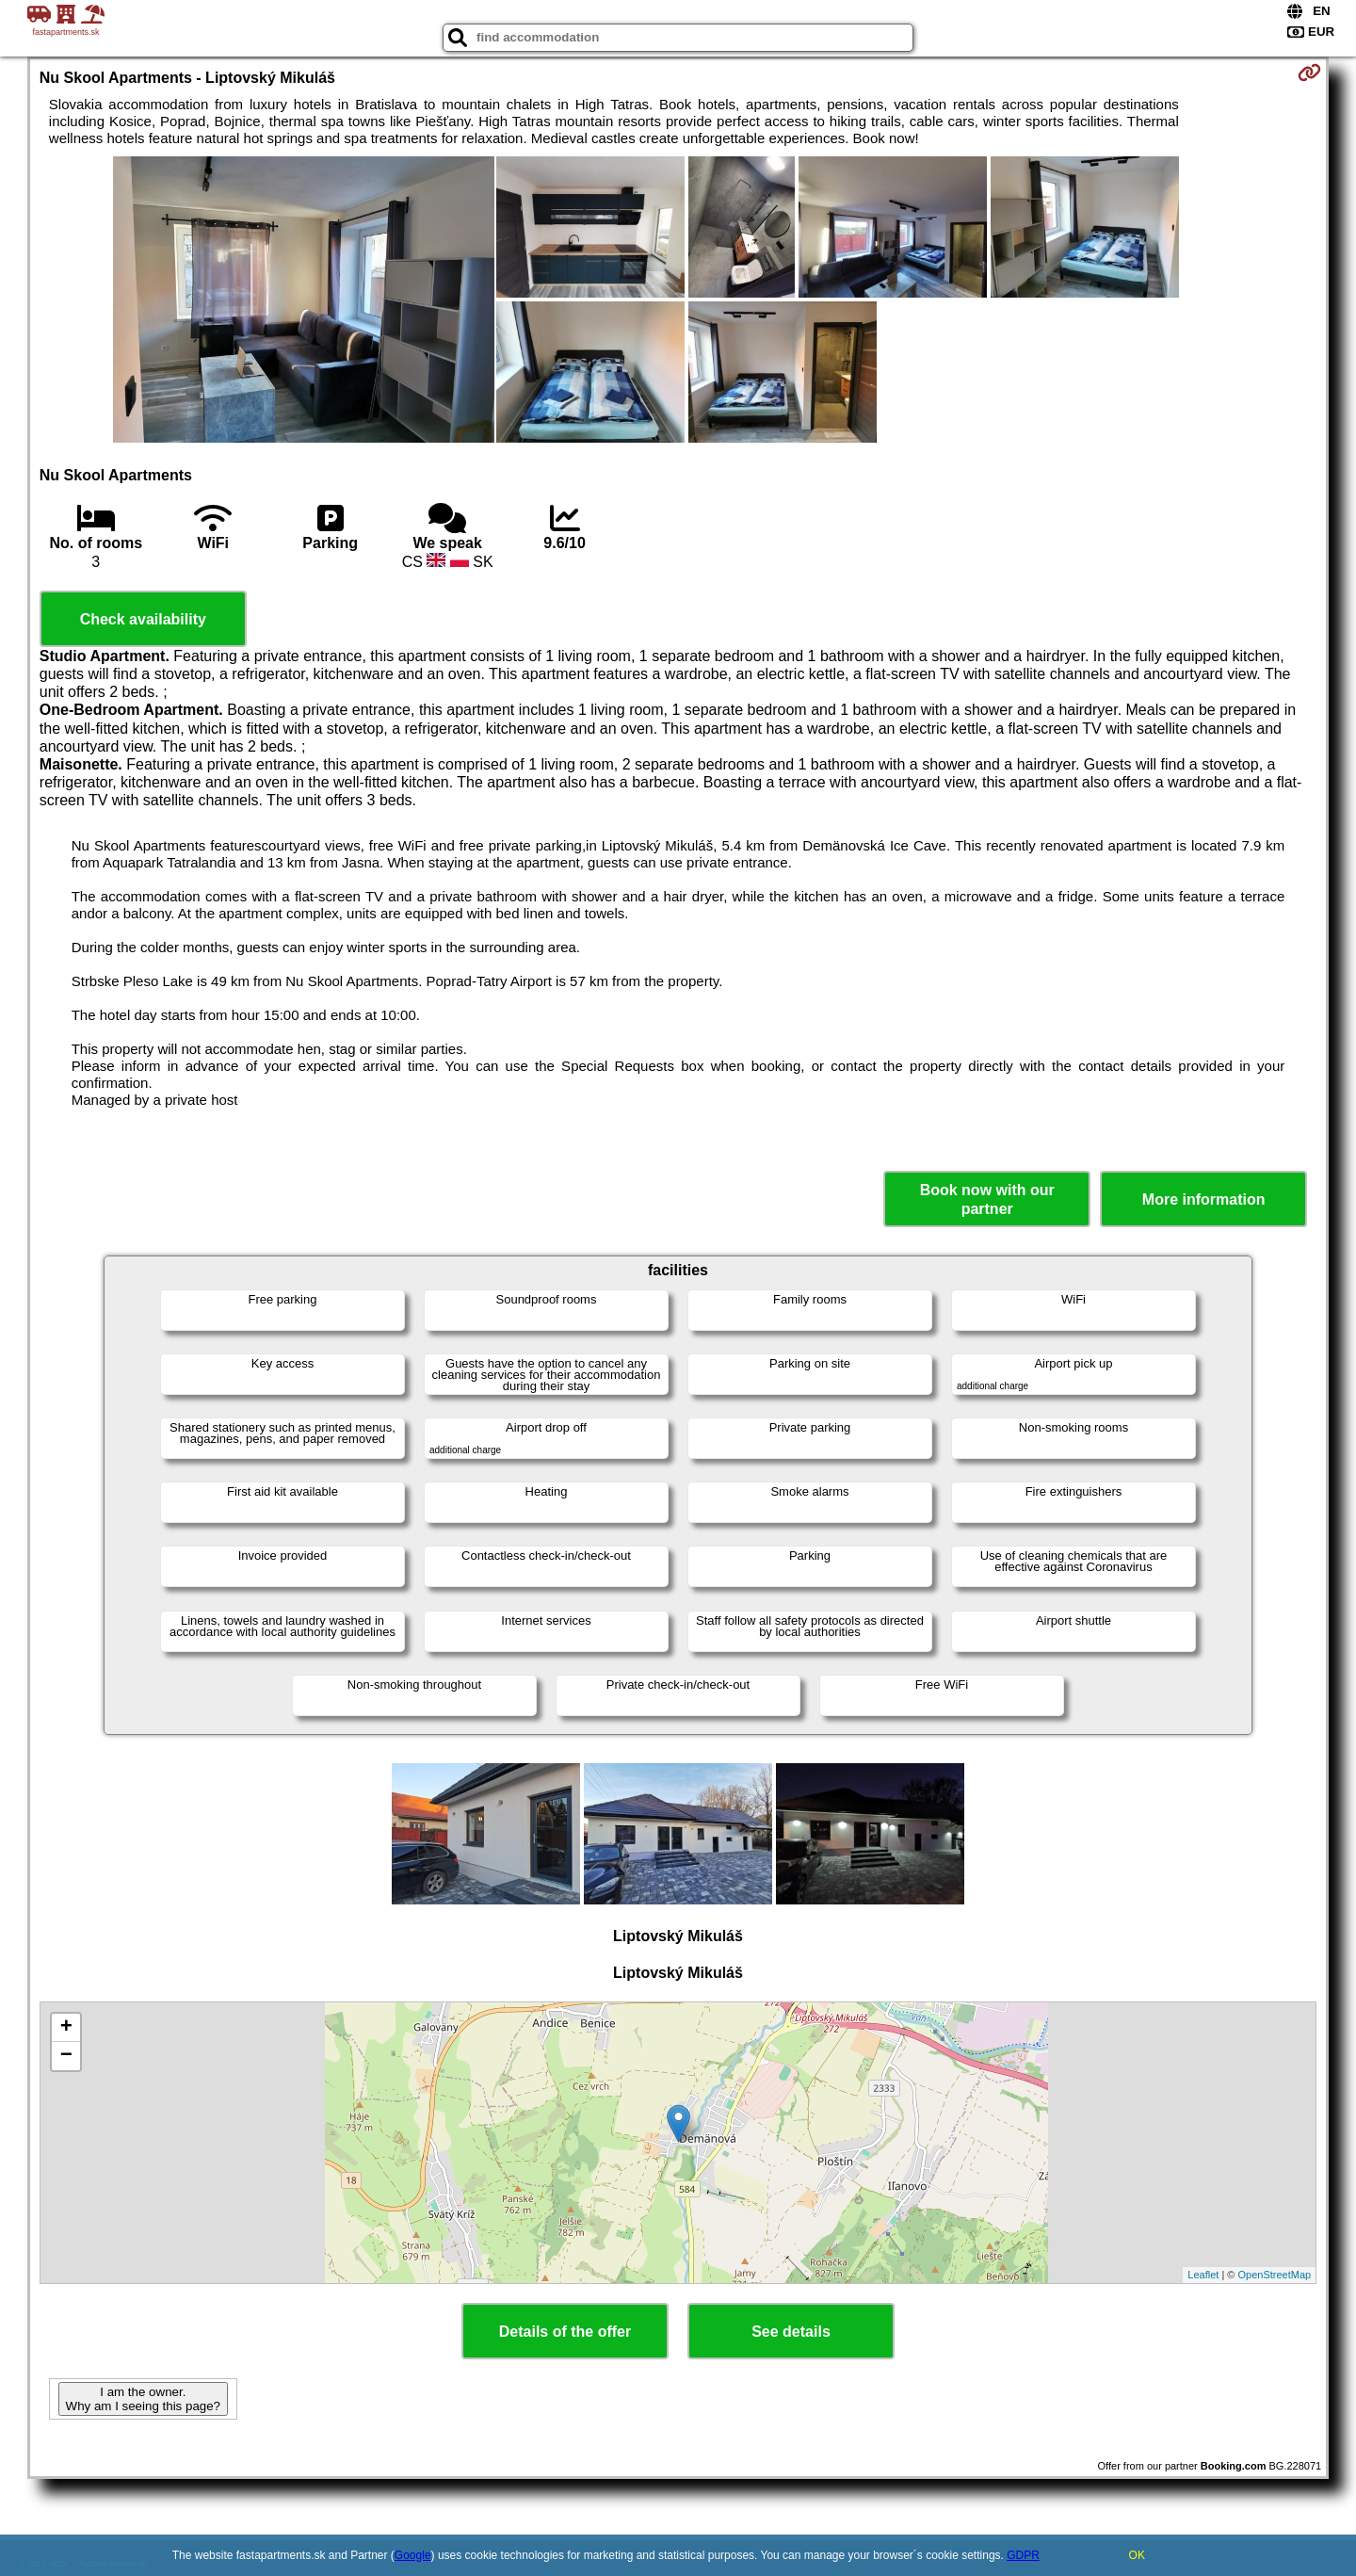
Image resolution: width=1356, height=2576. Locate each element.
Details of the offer (565, 2332)
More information (1204, 1199)
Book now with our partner (987, 1199)
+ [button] (66, 2028)
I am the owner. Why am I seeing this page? (143, 2399)
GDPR (1023, 2555)
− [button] (66, 2056)
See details (791, 2332)
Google (413, 2555)
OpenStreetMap (1275, 2274)
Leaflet (1203, 2274)
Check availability (143, 619)
